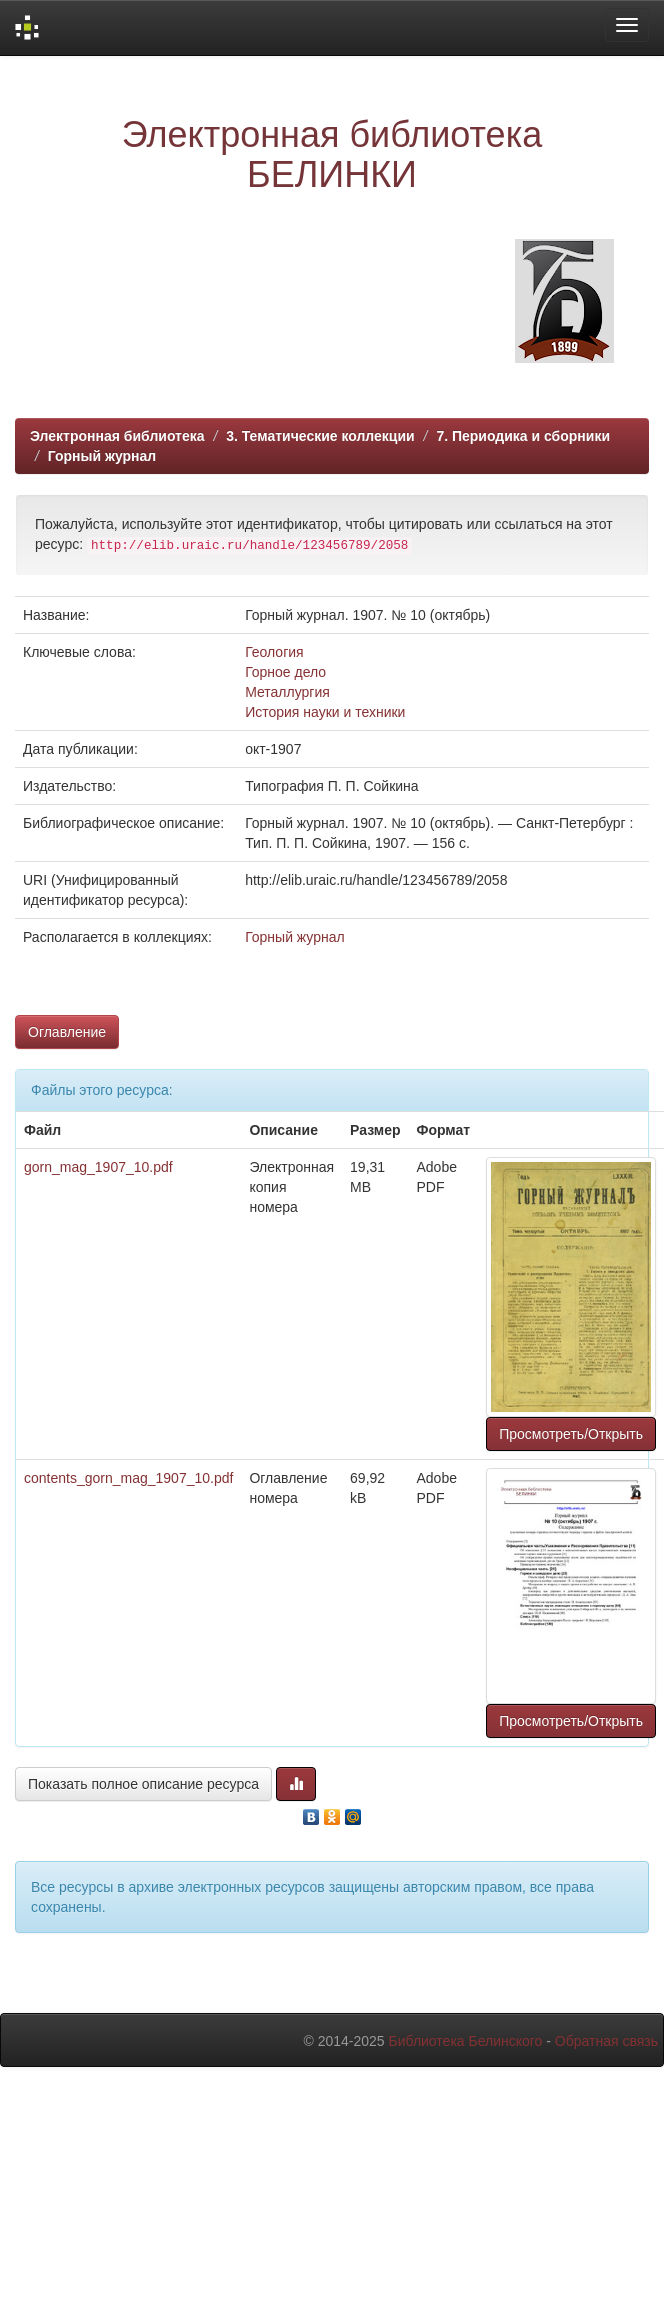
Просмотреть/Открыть (571, 1434)
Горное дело (285, 672)
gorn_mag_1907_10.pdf (98, 1167)
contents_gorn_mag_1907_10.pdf (128, 1478)
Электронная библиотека (117, 436)
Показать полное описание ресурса (143, 1784)
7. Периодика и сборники (523, 436)
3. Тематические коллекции (320, 436)
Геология (274, 652)
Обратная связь (606, 2041)
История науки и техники (325, 712)
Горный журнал (102, 456)
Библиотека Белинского (465, 2041)
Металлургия (287, 692)
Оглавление (67, 1032)
